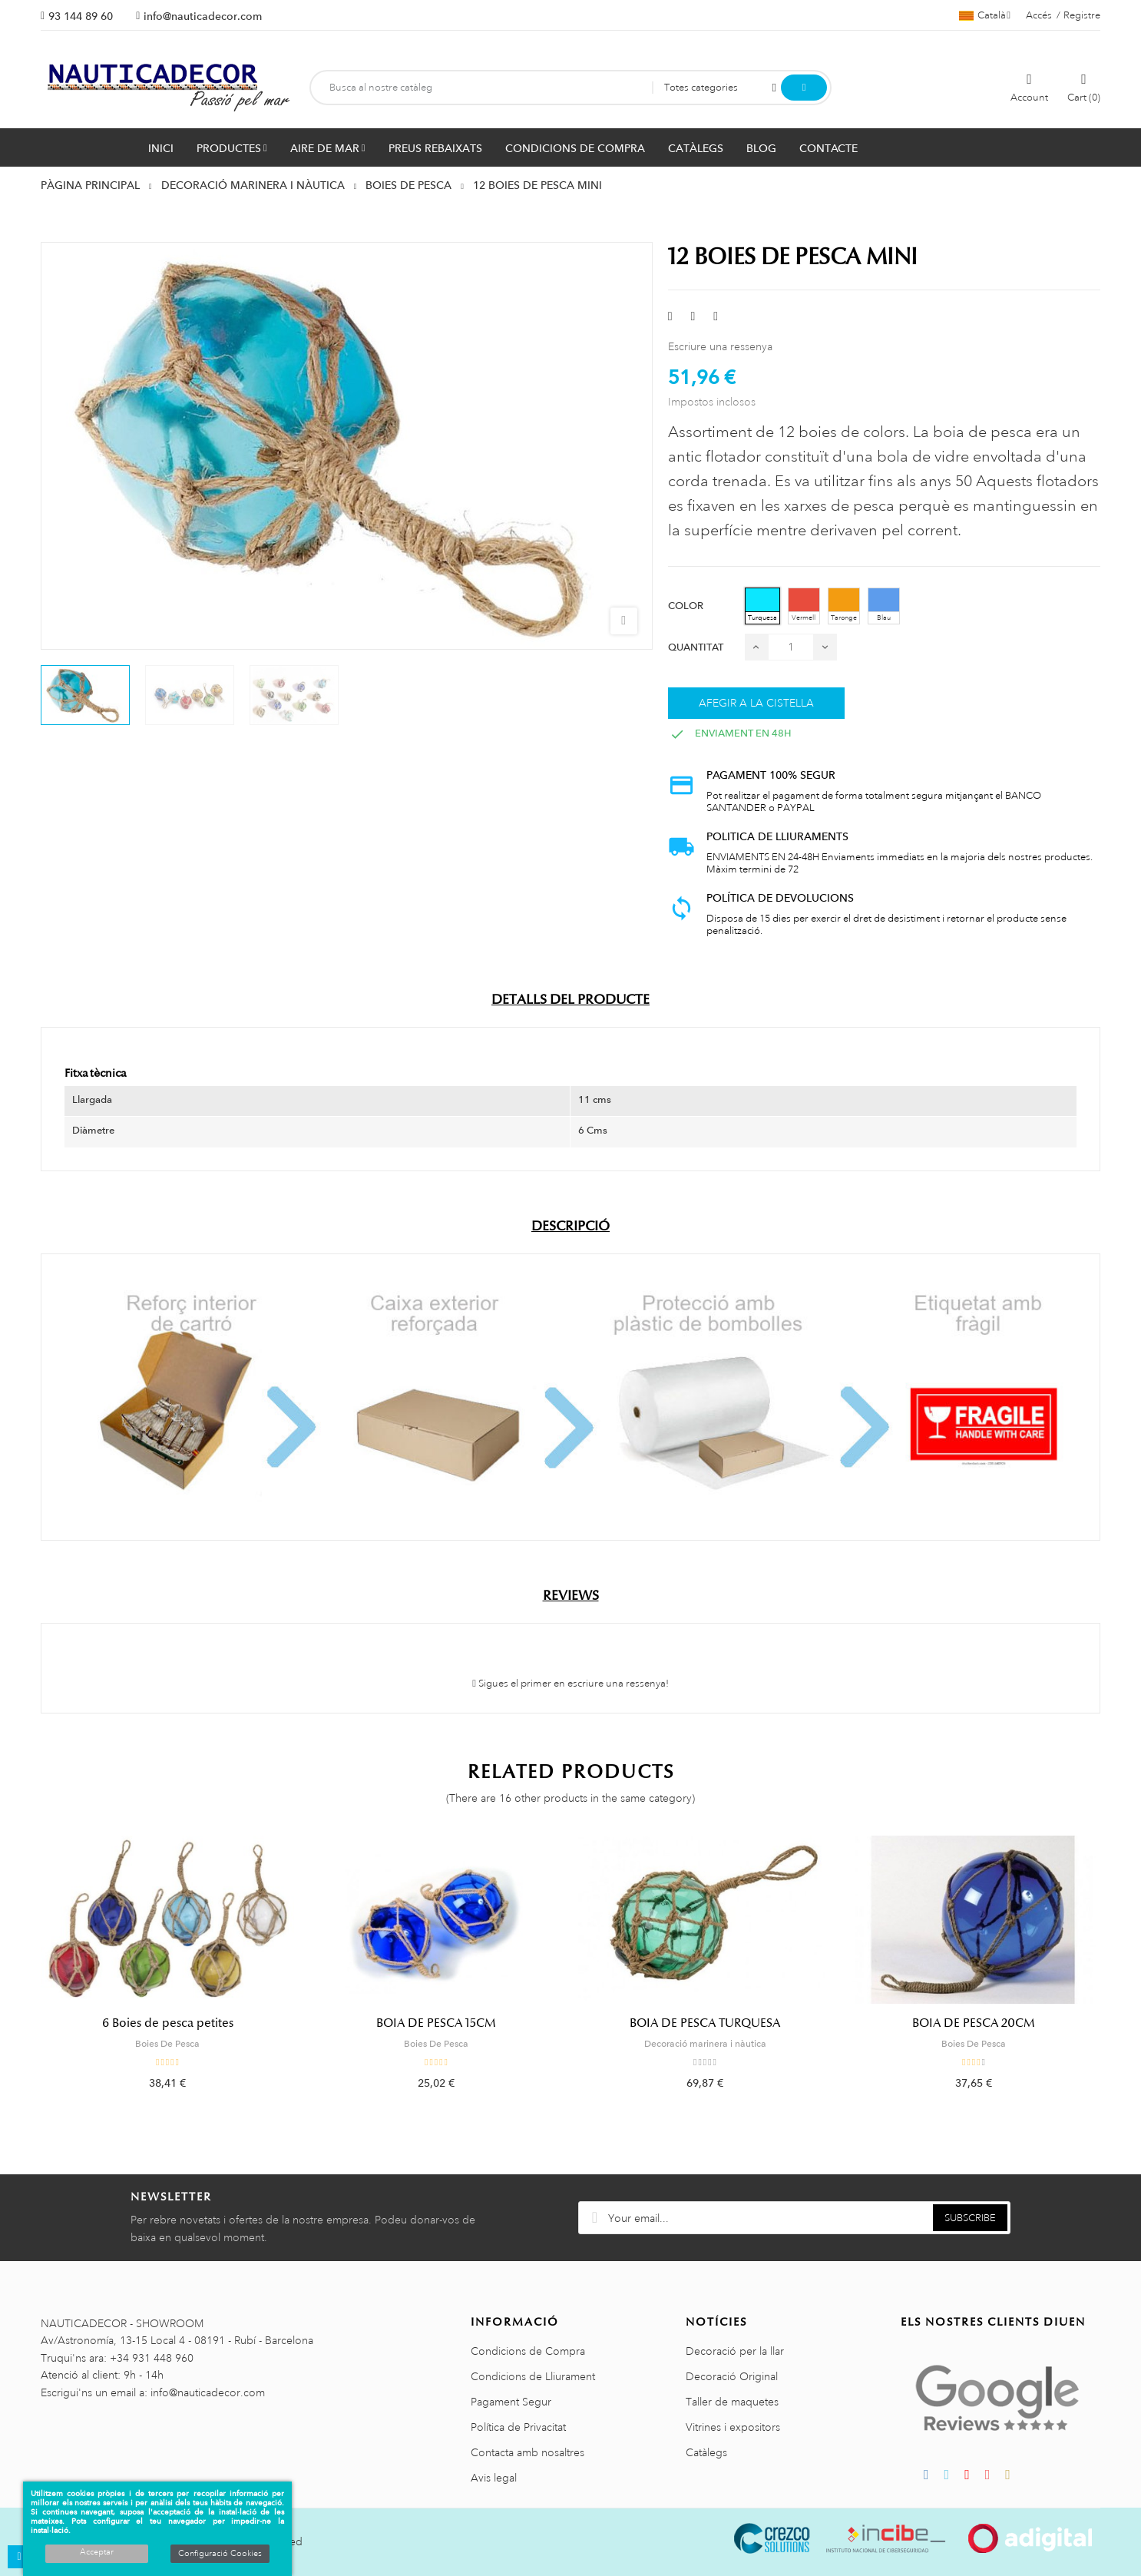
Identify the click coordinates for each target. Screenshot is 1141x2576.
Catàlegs (706, 2452)
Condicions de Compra (528, 2351)
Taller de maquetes (732, 2402)
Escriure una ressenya (720, 346)
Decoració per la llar (735, 2351)
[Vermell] (804, 606)
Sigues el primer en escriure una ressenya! (570, 1683)
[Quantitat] (791, 647)
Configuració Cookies (220, 2553)
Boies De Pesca (167, 2043)
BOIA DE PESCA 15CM (436, 2023)
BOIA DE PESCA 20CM (973, 2023)
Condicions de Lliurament (533, 2376)
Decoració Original (732, 2376)
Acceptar (97, 2552)
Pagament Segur (511, 2402)
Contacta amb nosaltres (527, 2452)
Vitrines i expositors (733, 2427)
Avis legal (494, 2478)
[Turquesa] (762, 606)
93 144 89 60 (80, 16)
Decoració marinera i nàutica (705, 2043)
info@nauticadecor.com (203, 16)
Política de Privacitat (518, 2427)
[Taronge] (844, 606)
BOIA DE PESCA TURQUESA (705, 2023)
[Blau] (884, 606)
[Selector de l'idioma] (984, 15)
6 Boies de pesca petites (167, 2023)
